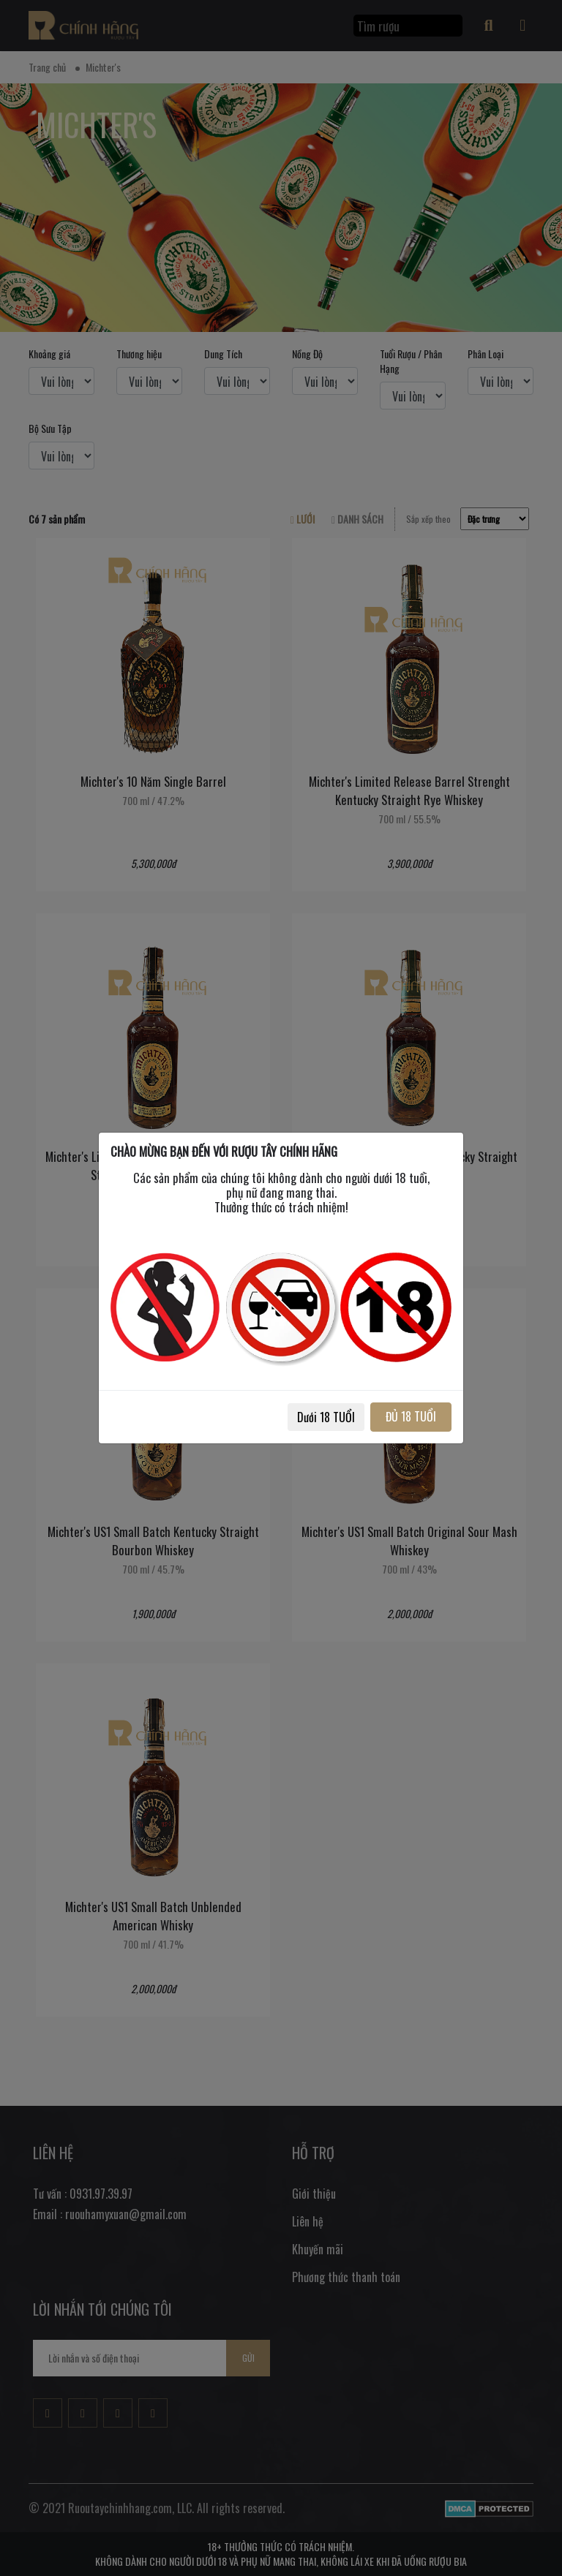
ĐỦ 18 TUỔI (411, 1416)
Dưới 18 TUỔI (326, 1417)
